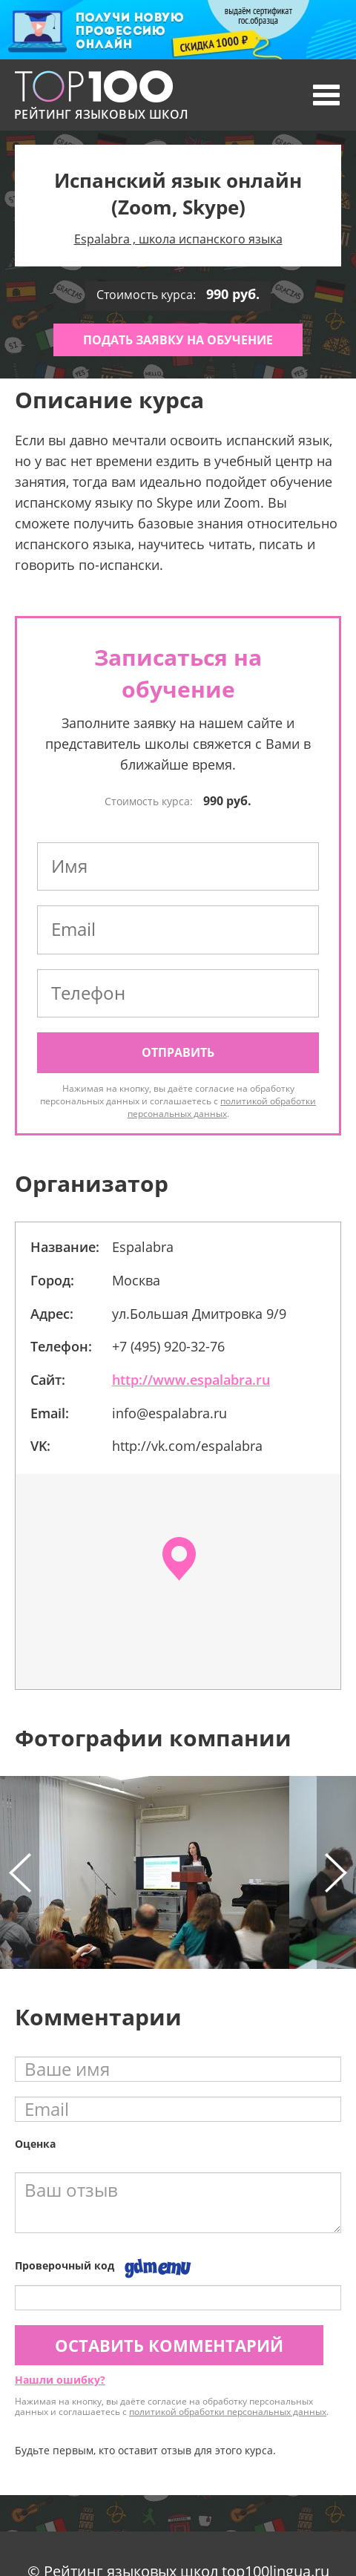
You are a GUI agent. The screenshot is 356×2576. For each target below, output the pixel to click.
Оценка (35, 2144)
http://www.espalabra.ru (191, 1380)
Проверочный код (64, 2265)
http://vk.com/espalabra (187, 1446)
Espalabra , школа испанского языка (178, 239)
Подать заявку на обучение (178, 340)
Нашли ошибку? (60, 2380)
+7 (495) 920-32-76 (168, 1346)
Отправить (178, 1052)
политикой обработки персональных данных (222, 1107)
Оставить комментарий (169, 2345)
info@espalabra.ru (169, 1413)
